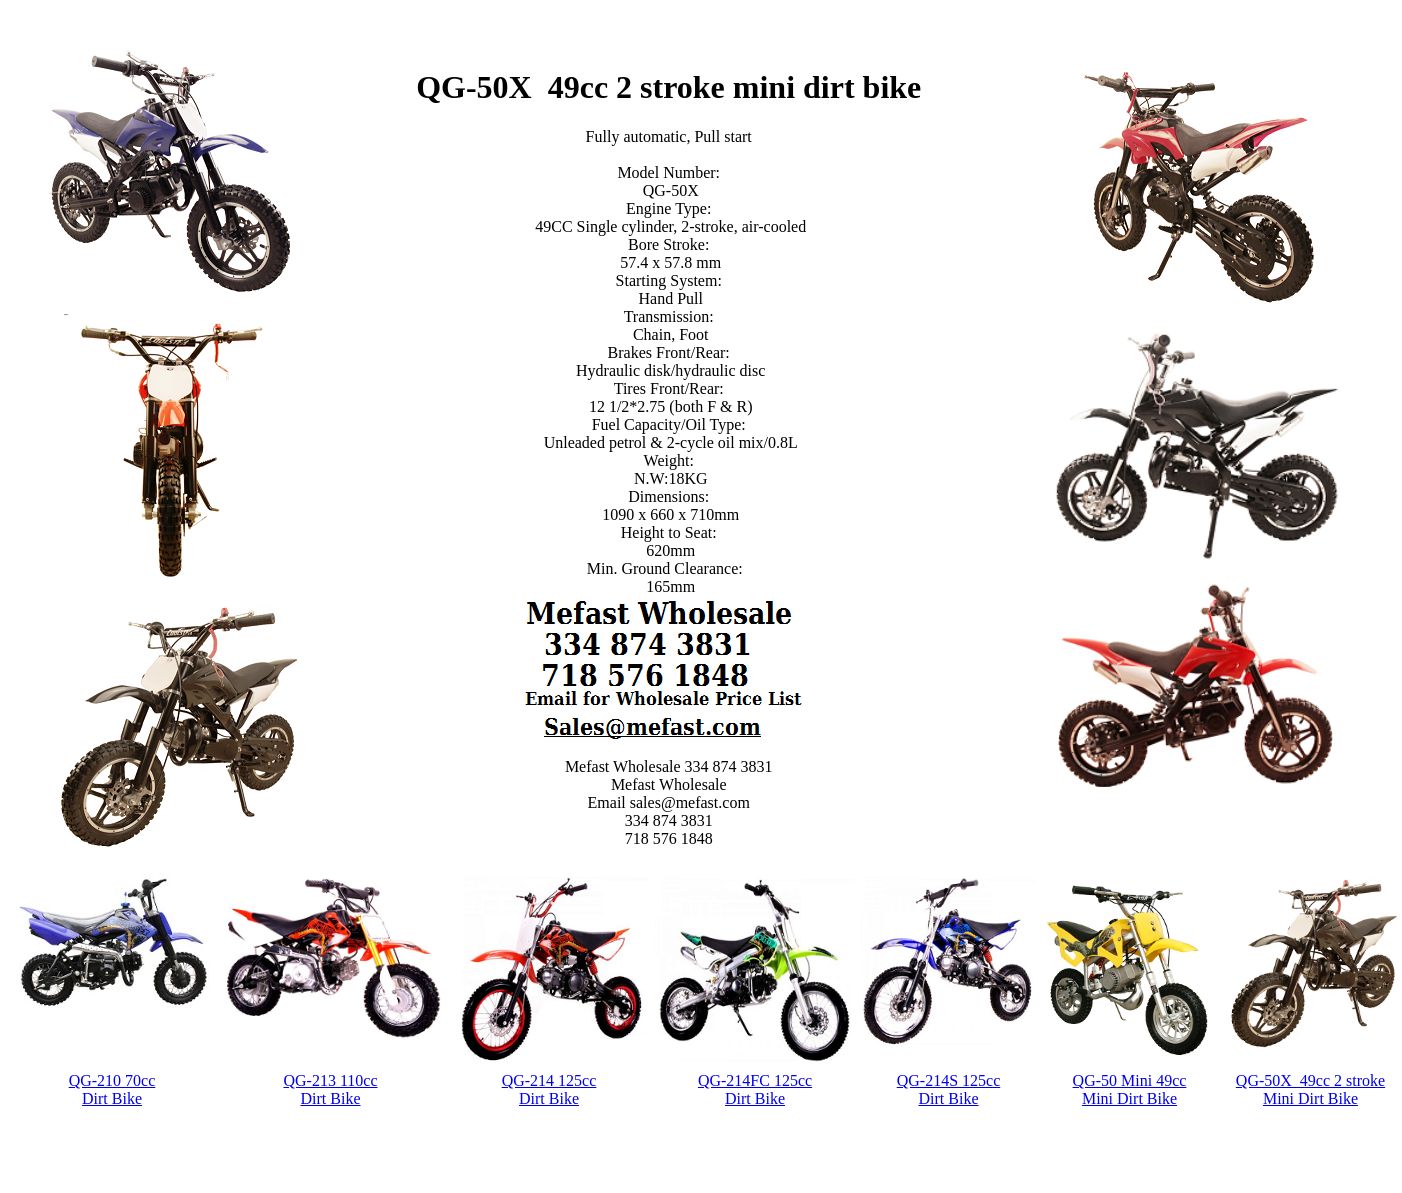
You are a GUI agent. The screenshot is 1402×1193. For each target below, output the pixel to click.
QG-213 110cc (330, 1080)
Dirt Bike (112, 1098)
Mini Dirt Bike (1129, 1098)
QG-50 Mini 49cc (1130, 1080)
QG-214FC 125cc (755, 1080)
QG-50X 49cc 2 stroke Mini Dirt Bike (1310, 1089)
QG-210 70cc (112, 1080)
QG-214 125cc (549, 1080)
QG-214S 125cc (949, 1080)
